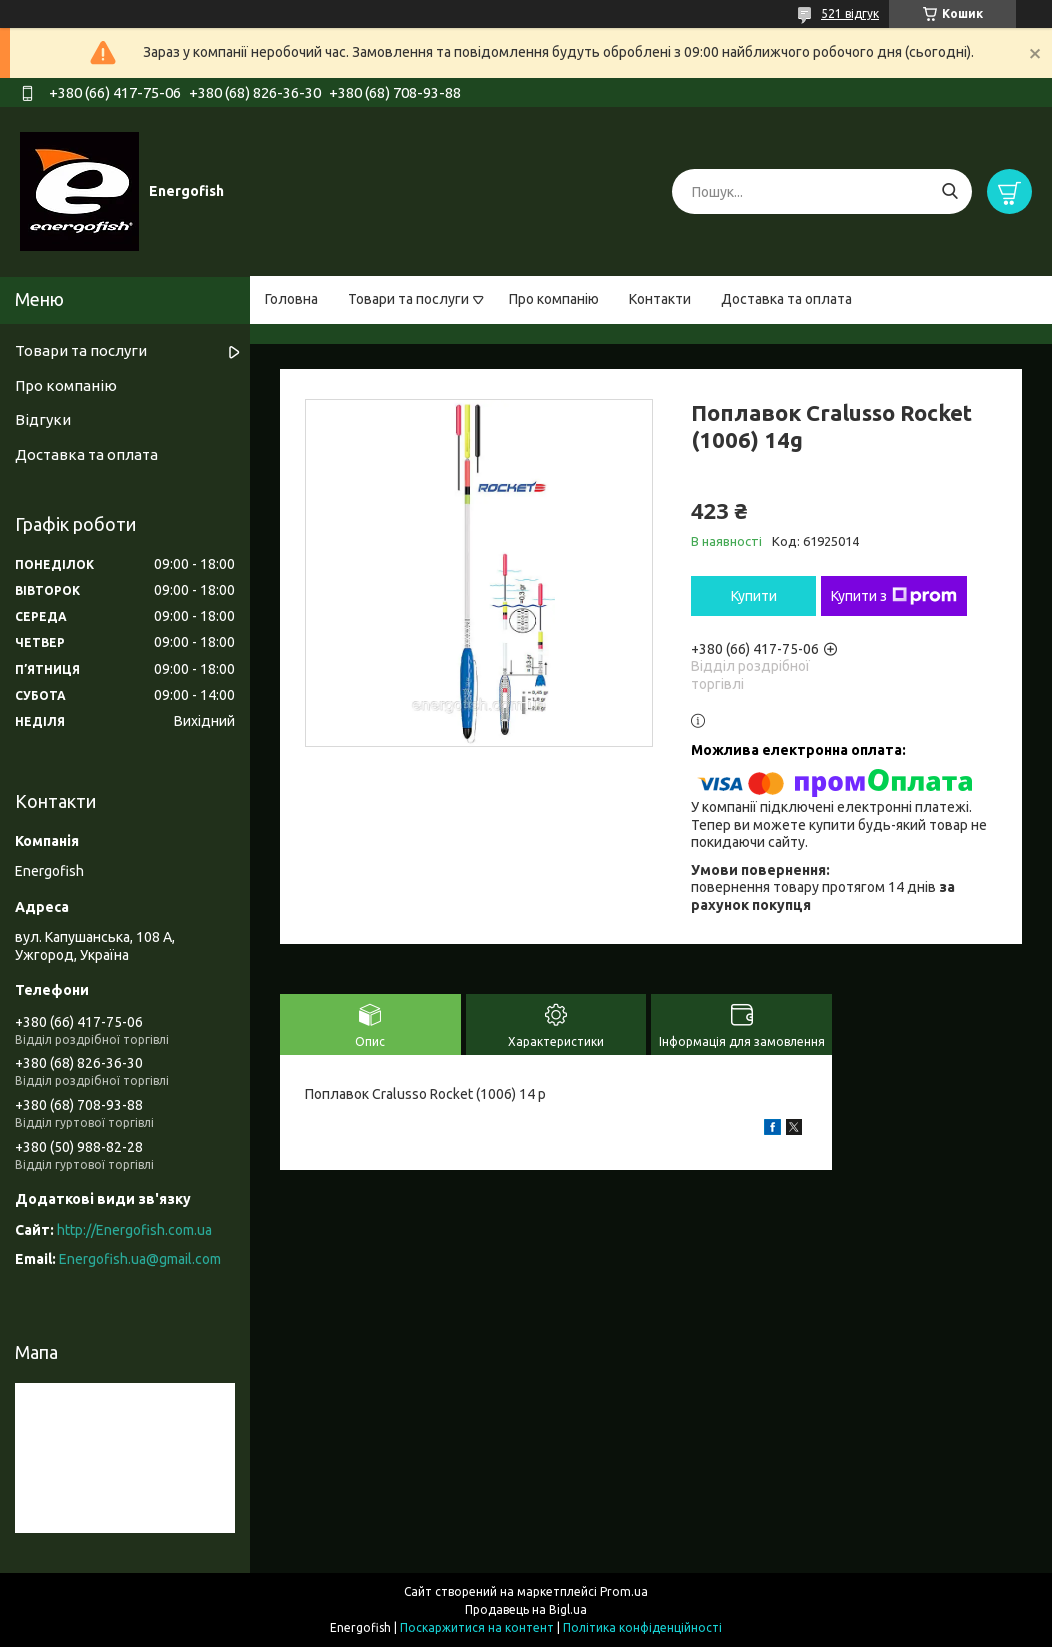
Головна (291, 299)
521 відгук (850, 13)
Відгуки (43, 419)
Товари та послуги (408, 299)
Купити (754, 596)
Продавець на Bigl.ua (526, 1609)
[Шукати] (949, 191)
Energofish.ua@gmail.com (140, 1259)
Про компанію (554, 299)
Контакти (660, 299)
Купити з (894, 596)
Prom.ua (624, 1591)
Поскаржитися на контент (477, 1627)
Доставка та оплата (786, 299)
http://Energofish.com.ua (134, 1230)
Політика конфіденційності (642, 1627)
